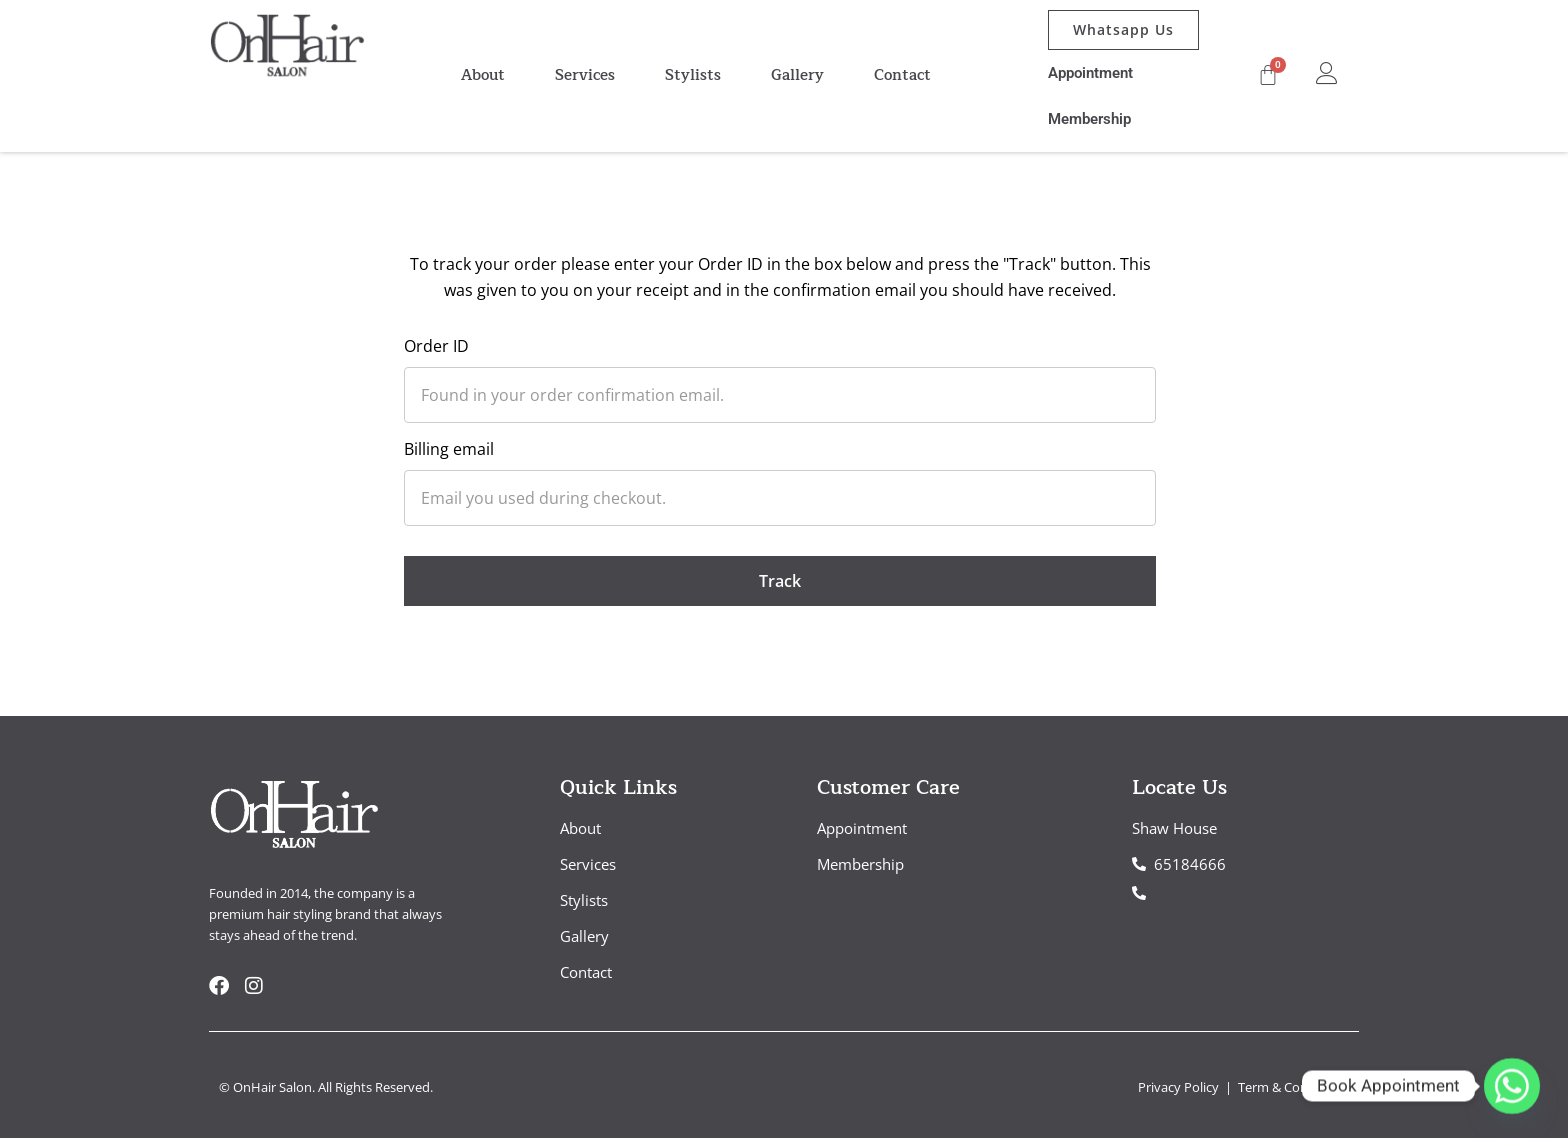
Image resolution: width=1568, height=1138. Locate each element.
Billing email (449, 449)
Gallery (797, 75)
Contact (902, 75)
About (483, 75)
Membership (1089, 119)
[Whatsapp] (1512, 1086)
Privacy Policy (1180, 1087)
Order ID (436, 346)
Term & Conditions (1293, 1087)
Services (585, 75)
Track (780, 581)
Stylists (693, 75)
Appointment (1090, 73)
